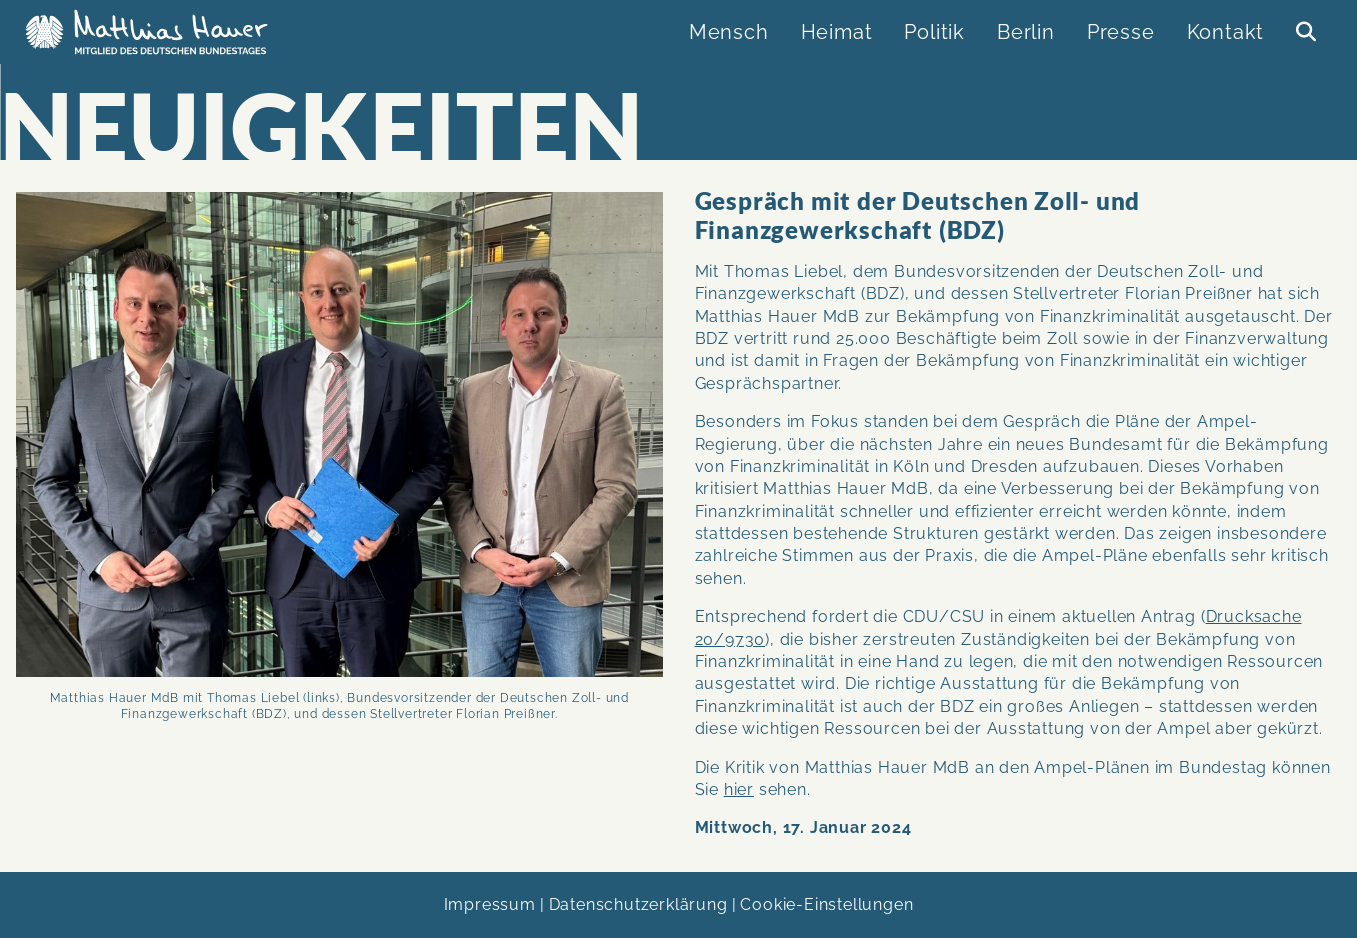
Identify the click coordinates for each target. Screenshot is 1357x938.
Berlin (1026, 32)
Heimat (837, 32)
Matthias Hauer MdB (151, 32)
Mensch (729, 32)
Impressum (490, 904)
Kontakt (1226, 32)
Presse (1121, 32)
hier (739, 789)
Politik (934, 32)
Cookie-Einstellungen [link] (826, 904)
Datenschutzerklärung (638, 904)
